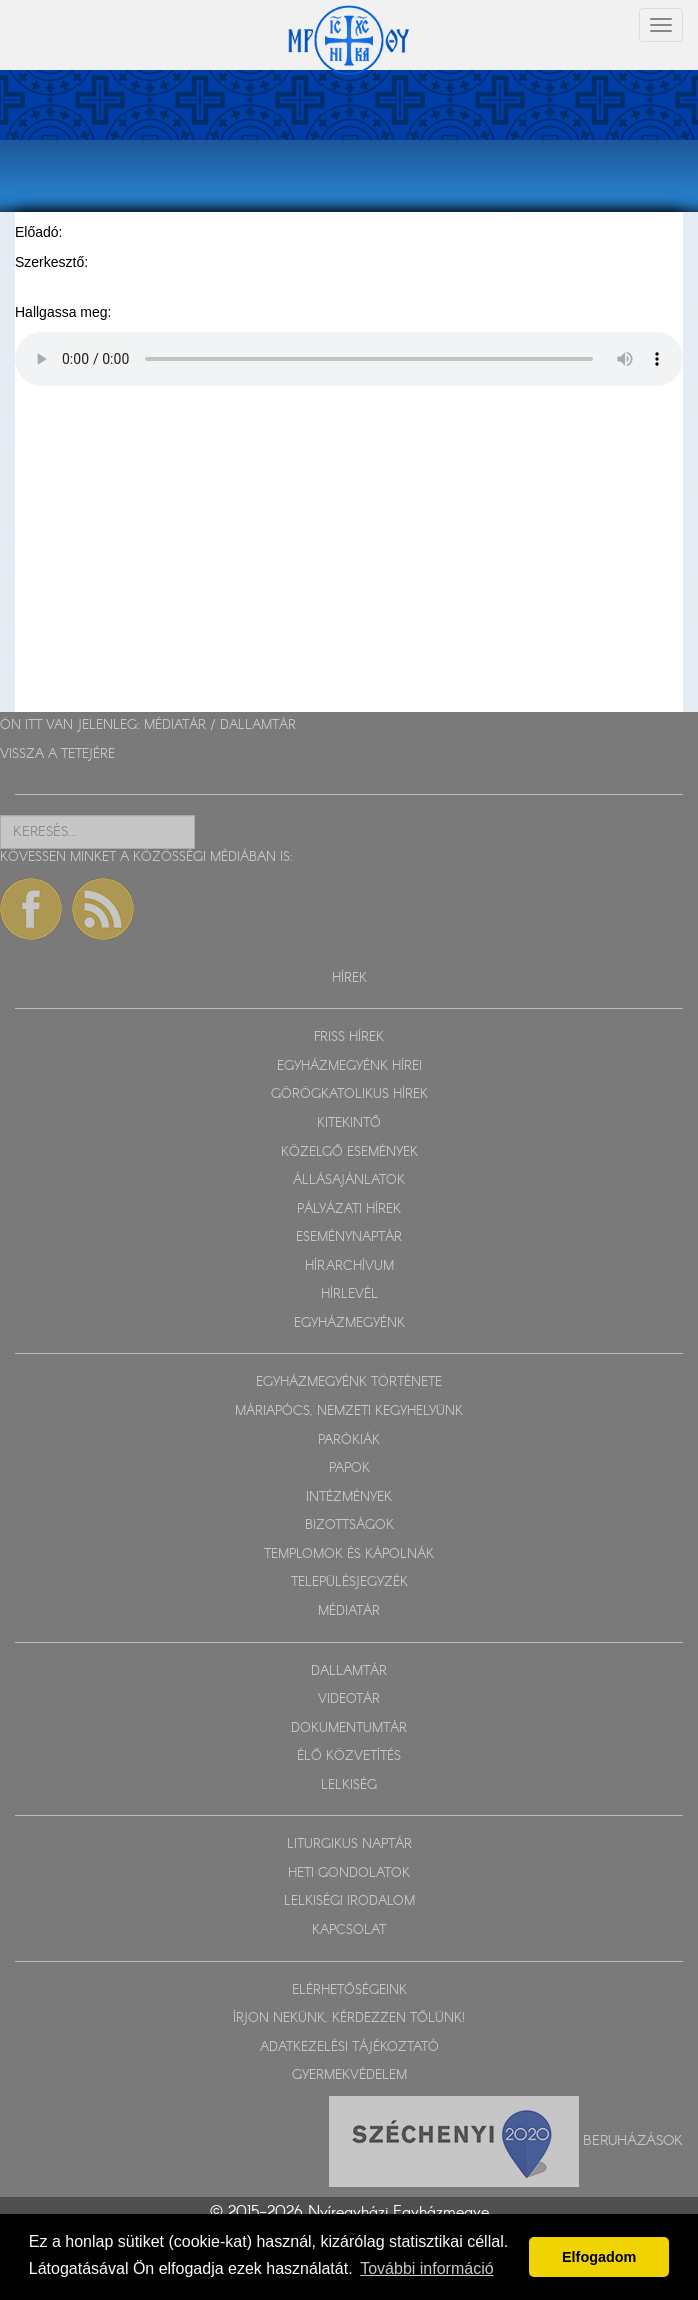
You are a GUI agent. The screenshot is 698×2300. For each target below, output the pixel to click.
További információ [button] (426, 2268)
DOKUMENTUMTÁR (349, 1728)
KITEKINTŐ (349, 1123)
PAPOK (349, 1468)
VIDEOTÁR (349, 1699)
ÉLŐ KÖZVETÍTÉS (349, 1756)
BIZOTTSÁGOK (349, 1525)
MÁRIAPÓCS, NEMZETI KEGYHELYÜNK (349, 1411)
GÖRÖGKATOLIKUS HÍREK (349, 1094)
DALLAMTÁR (258, 725)
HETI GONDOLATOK (349, 1873)
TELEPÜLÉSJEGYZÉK (349, 1582)
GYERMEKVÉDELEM (349, 2075)
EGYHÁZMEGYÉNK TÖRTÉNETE (349, 1382)
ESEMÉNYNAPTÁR (349, 1237)
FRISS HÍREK (349, 1037)
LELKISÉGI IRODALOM (349, 1901)
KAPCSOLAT (349, 1930)
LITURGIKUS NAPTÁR (349, 1844)
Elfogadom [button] (599, 2257)
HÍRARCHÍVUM (349, 1266)
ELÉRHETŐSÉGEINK (349, 1990)
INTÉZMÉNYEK (349, 1497)
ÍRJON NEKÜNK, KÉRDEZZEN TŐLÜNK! (349, 2018)
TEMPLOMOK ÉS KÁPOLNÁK (349, 1554)
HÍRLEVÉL (349, 1294)
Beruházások (633, 2140)
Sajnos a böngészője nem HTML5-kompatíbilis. (349, 359)
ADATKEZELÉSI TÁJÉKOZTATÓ (349, 2047)
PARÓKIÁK (349, 1440)
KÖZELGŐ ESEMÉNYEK (349, 1152)
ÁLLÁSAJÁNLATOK (349, 1180)
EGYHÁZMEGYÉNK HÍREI (349, 1066)
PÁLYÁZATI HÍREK (349, 1209)
